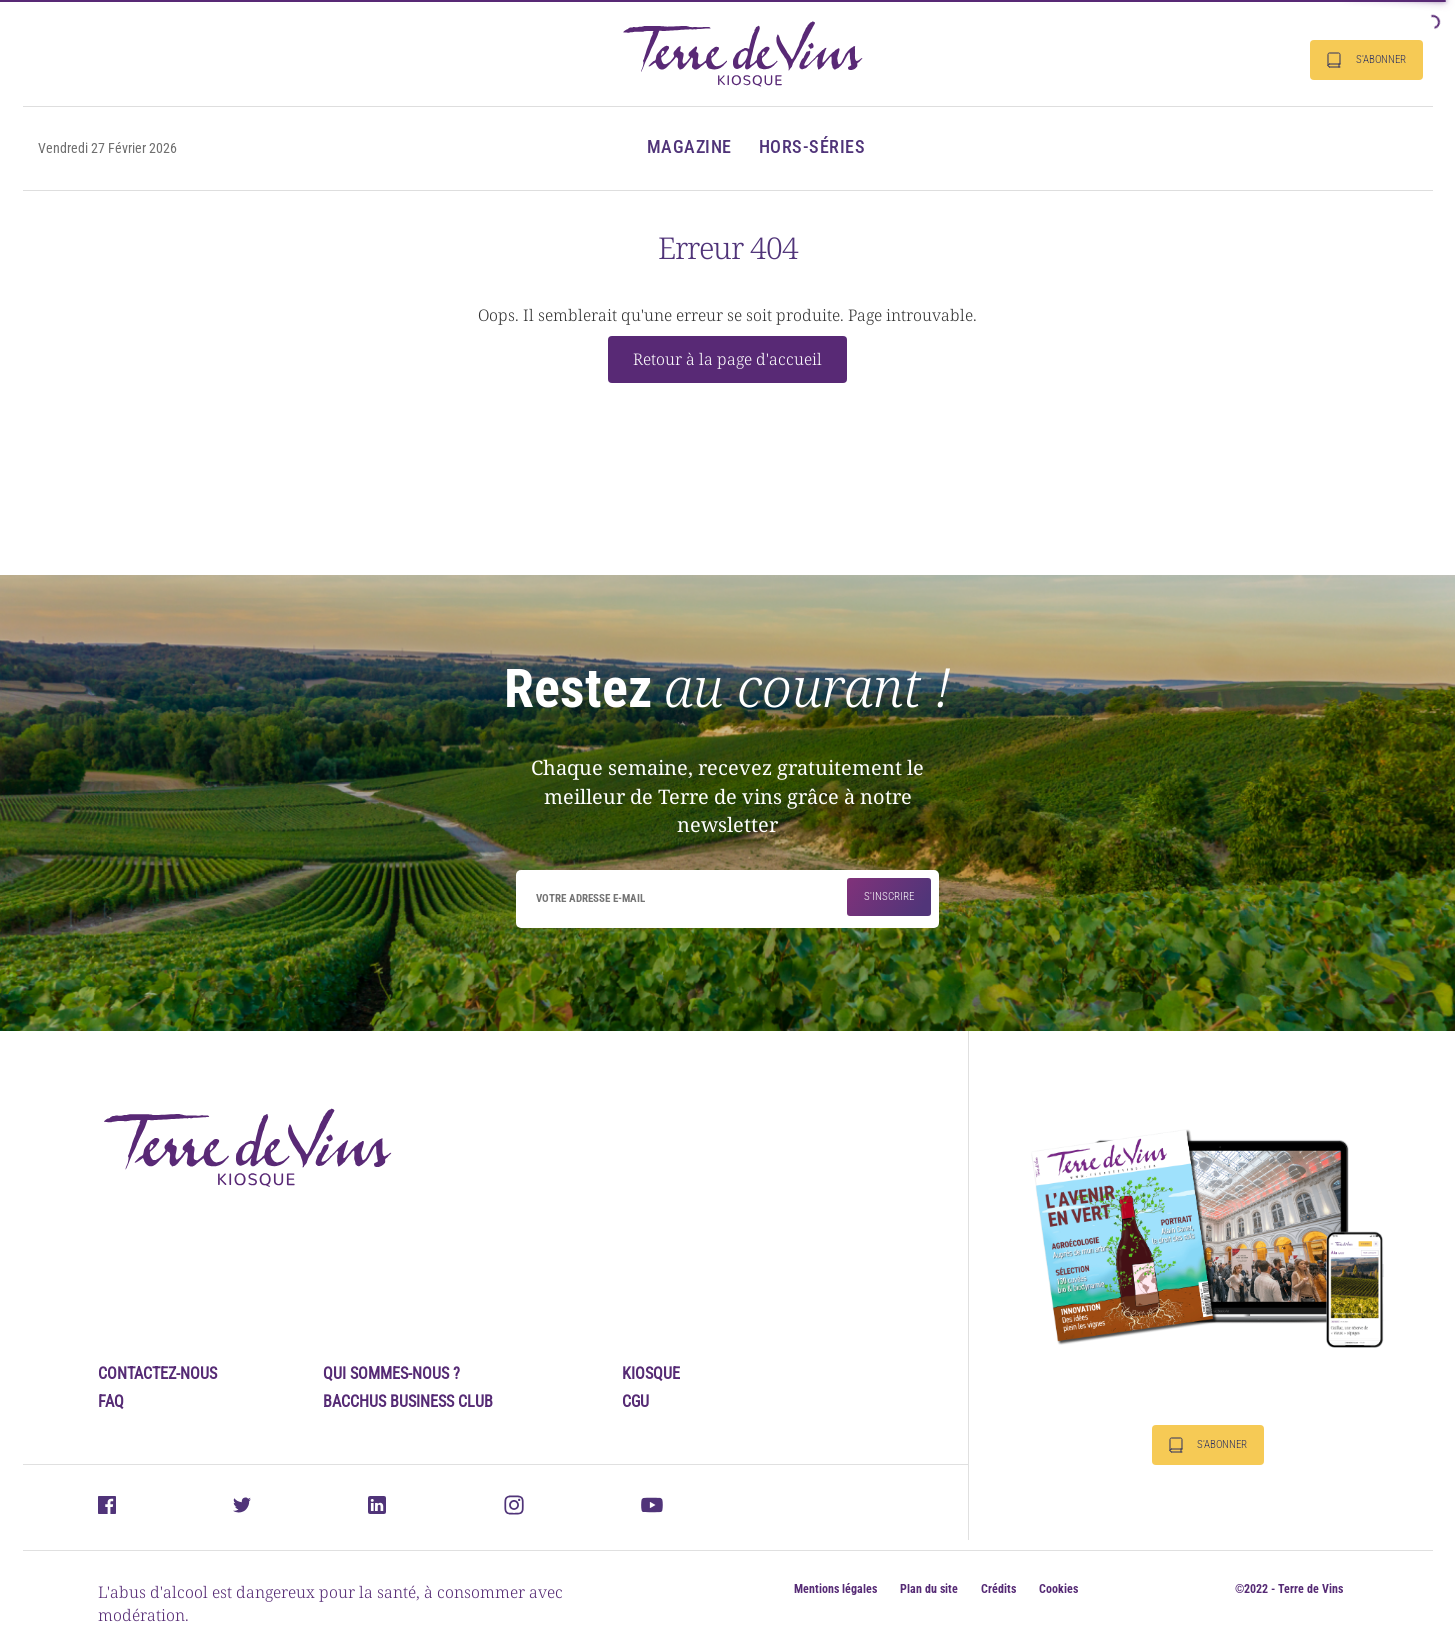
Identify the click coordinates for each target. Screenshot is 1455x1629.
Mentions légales (835, 1589)
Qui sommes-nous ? (391, 1373)
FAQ (111, 1401)
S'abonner (1366, 60)
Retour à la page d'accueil (727, 359)
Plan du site (929, 1589)
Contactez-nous (157, 1373)
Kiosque (651, 1373)
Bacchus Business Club (408, 1401)
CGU (635, 1401)
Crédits (998, 1589)
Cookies (1058, 1589)
